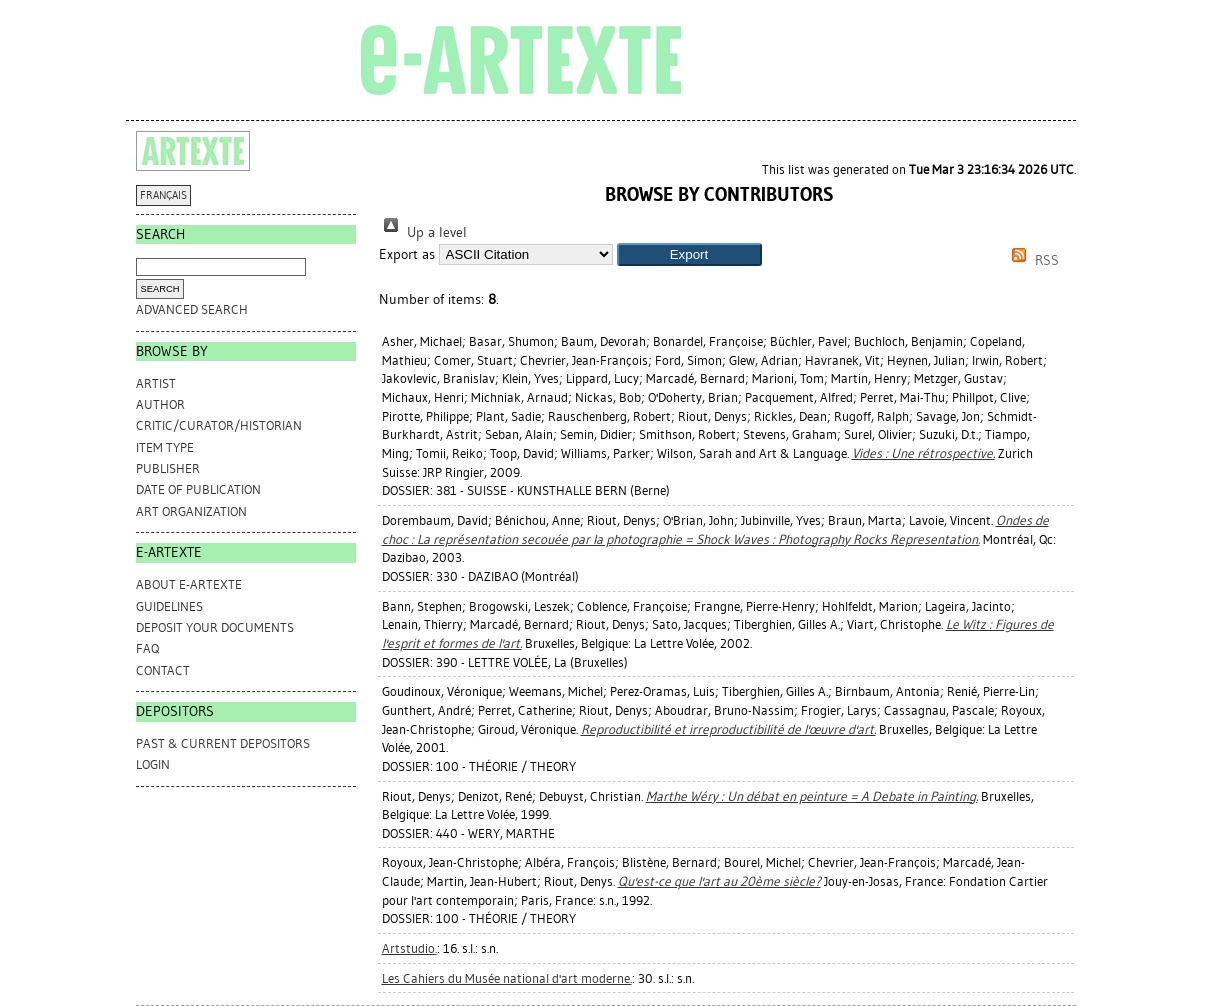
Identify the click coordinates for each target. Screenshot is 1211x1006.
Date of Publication (198, 489)
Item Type (165, 447)
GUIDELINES (169, 606)
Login (153, 764)
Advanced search (192, 309)
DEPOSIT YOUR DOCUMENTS (215, 627)
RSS (1032, 260)
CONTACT (163, 670)
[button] (689, 254)
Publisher (168, 468)
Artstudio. (409, 948)
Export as (407, 254)
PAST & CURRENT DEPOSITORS (223, 743)
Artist (156, 383)
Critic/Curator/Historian (219, 425)
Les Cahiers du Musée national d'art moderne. (507, 978)
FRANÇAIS (163, 195)
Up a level (423, 232)
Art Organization (191, 511)
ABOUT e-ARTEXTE (189, 584)
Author (160, 404)
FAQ (147, 648)
